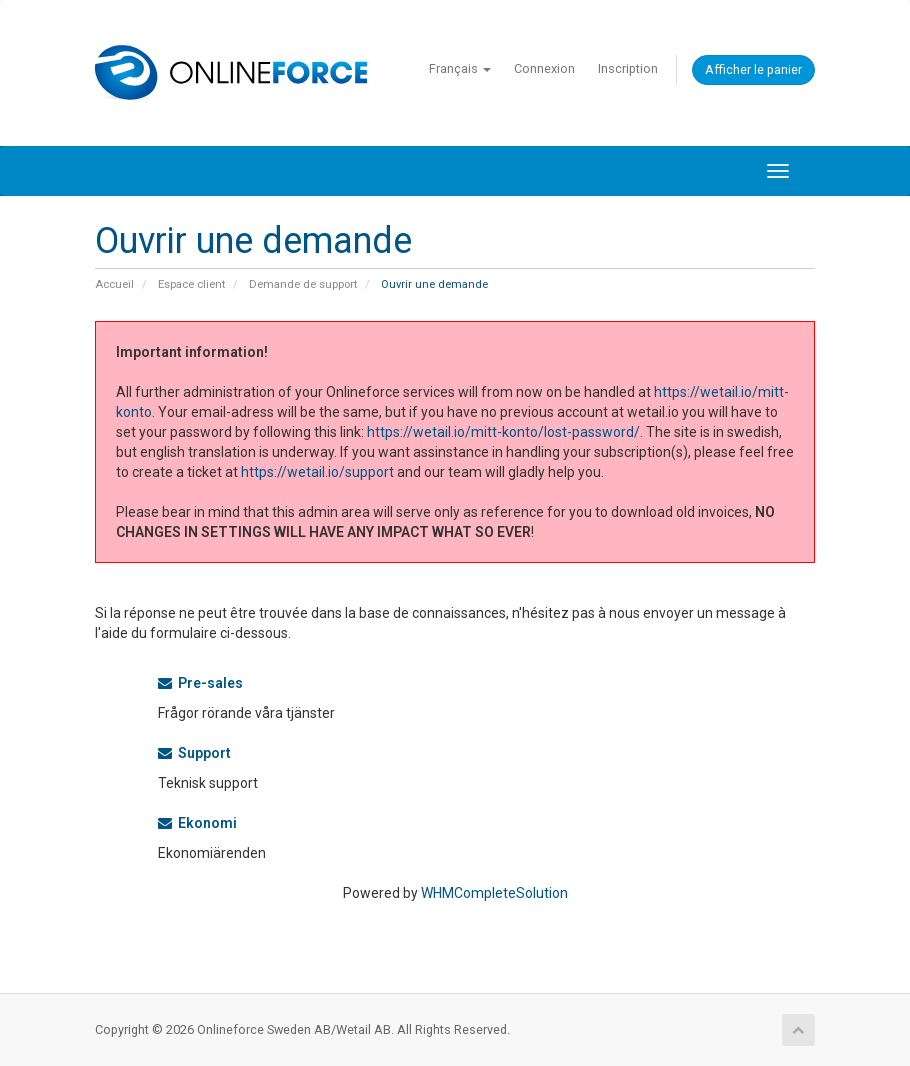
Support (194, 753)
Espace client (191, 284)
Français (460, 68)
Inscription (628, 68)
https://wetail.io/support (317, 472)
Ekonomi (197, 823)
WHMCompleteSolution (494, 893)
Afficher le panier (753, 69)
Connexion (544, 68)
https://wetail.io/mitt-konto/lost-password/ (503, 432)
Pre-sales (200, 683)
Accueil (114, 284)
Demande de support (303, 284)
